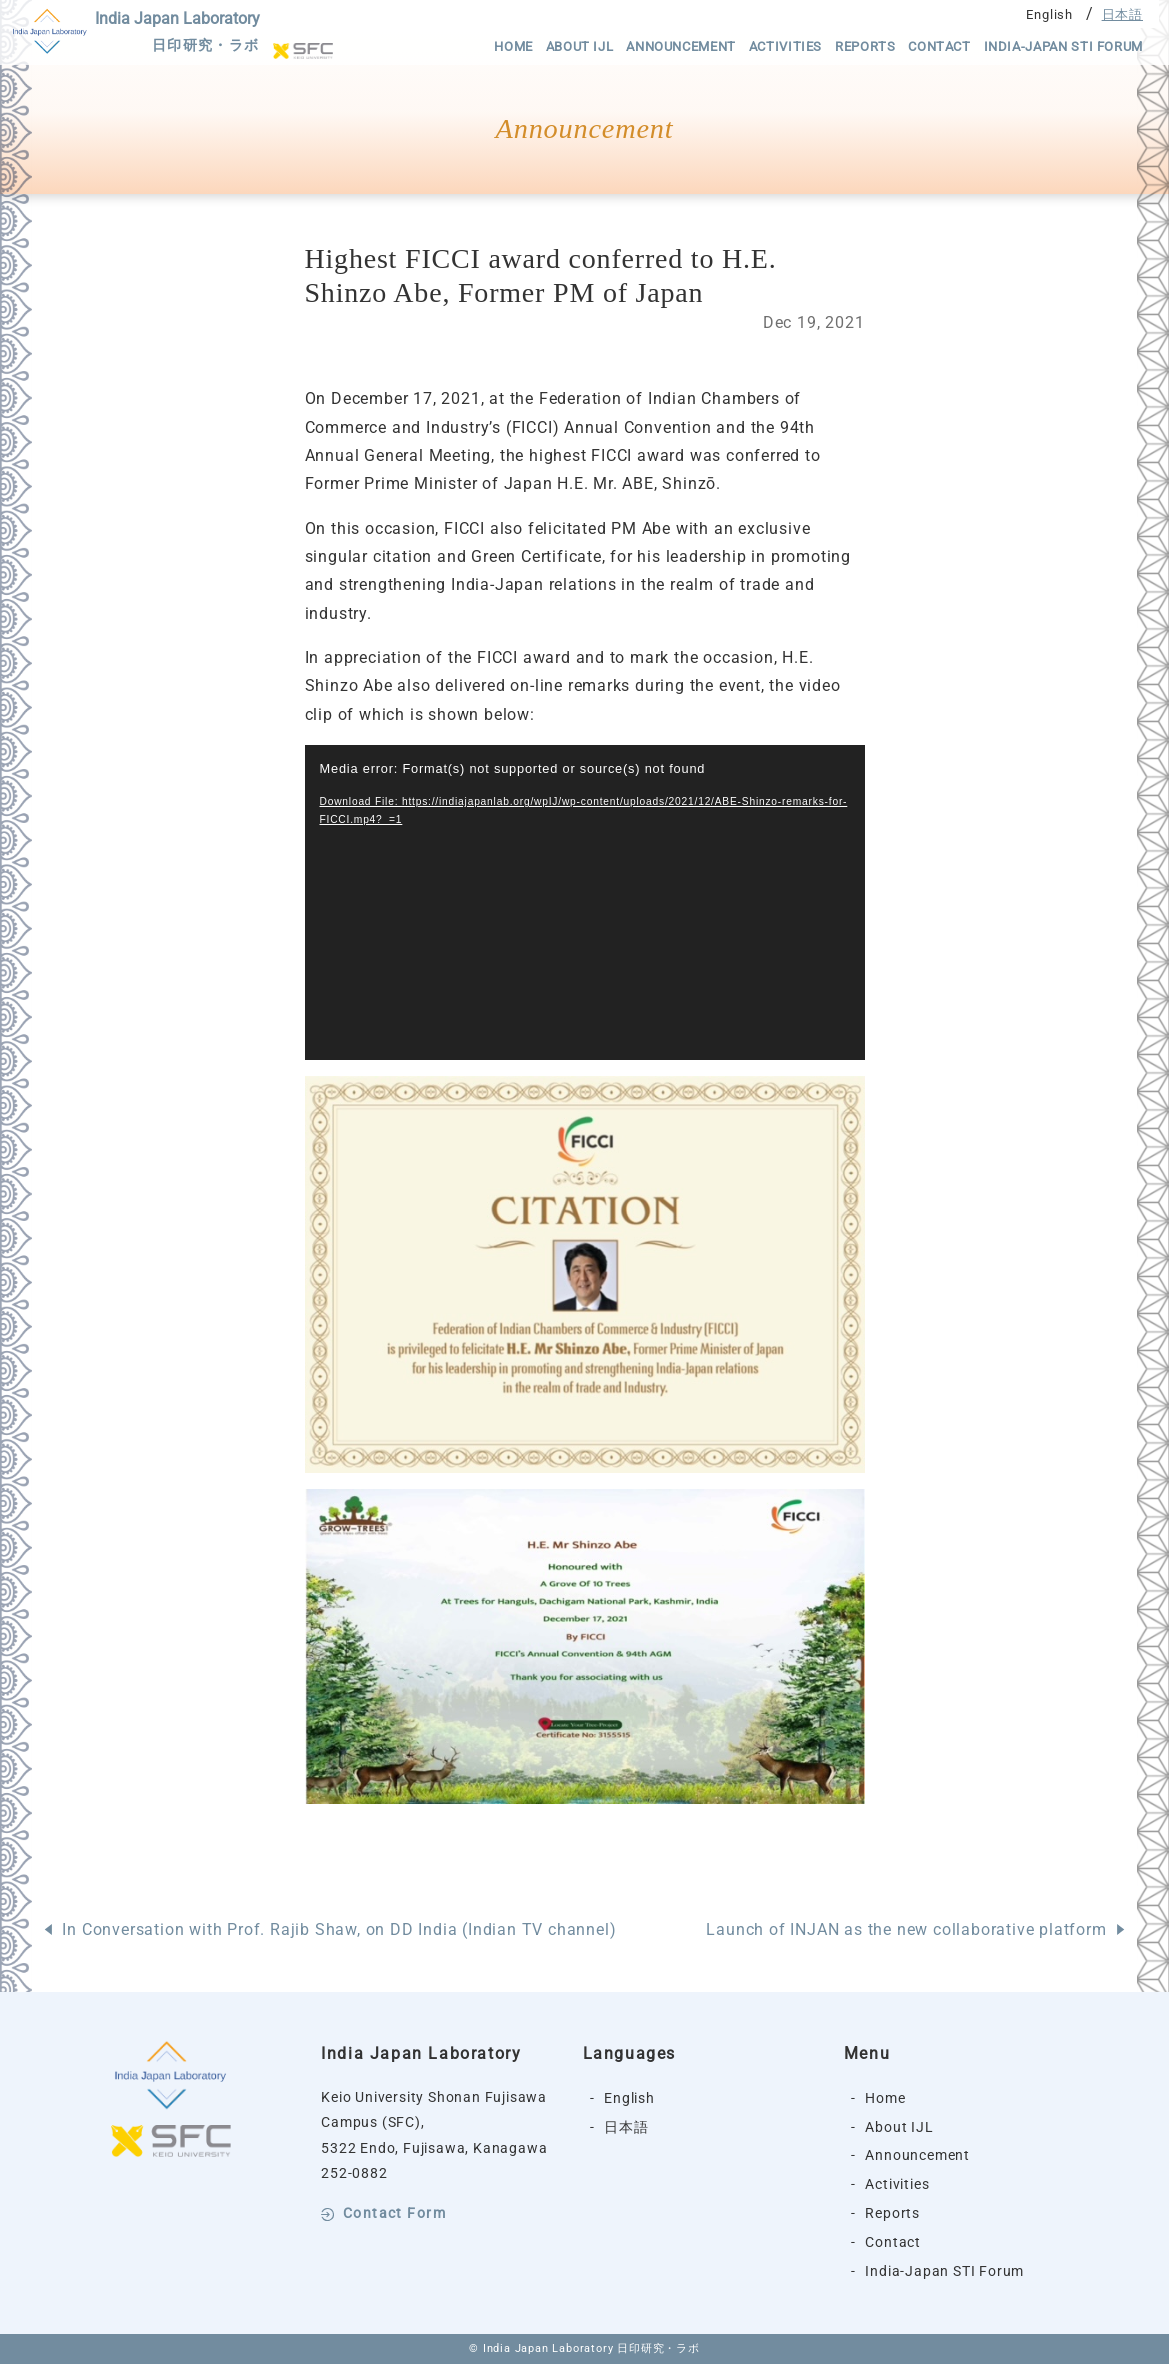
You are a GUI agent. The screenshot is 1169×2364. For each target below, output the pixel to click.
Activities (785, 46)
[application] (585, 902)
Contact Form (394, 2214)
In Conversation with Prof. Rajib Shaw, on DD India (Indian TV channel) (339, 1929)
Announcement (681, 46)
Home (513, 46)
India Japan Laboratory (177, 34)
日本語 (1122, 14)
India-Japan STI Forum (1063, 46)
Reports (865, 46)
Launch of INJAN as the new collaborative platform (906, 1929)
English (1049, 14)
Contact (939, 46)
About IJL (580, 46)
